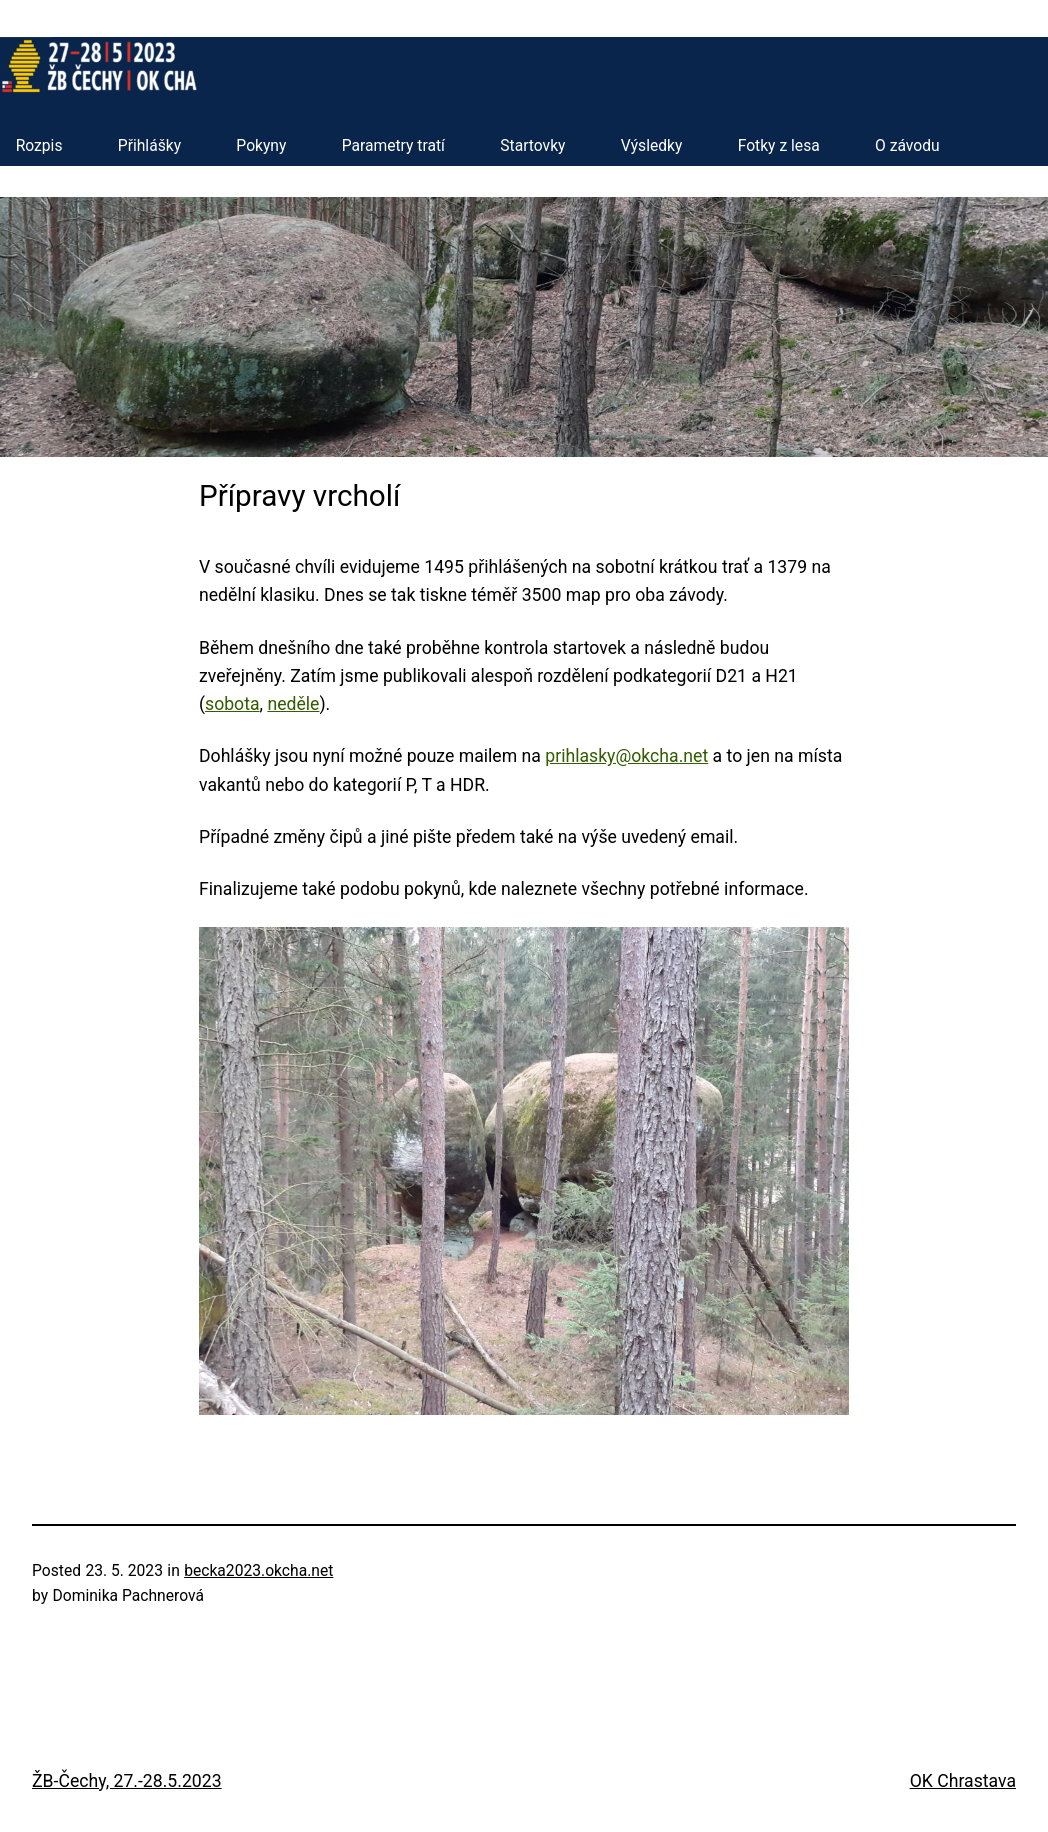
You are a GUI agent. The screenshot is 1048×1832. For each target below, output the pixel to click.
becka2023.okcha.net (258, 1570)
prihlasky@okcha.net (626, 756)
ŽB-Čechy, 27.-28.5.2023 (127, 1781)
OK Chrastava (963, 1781)
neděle (293, 704)
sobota (232, 704)
